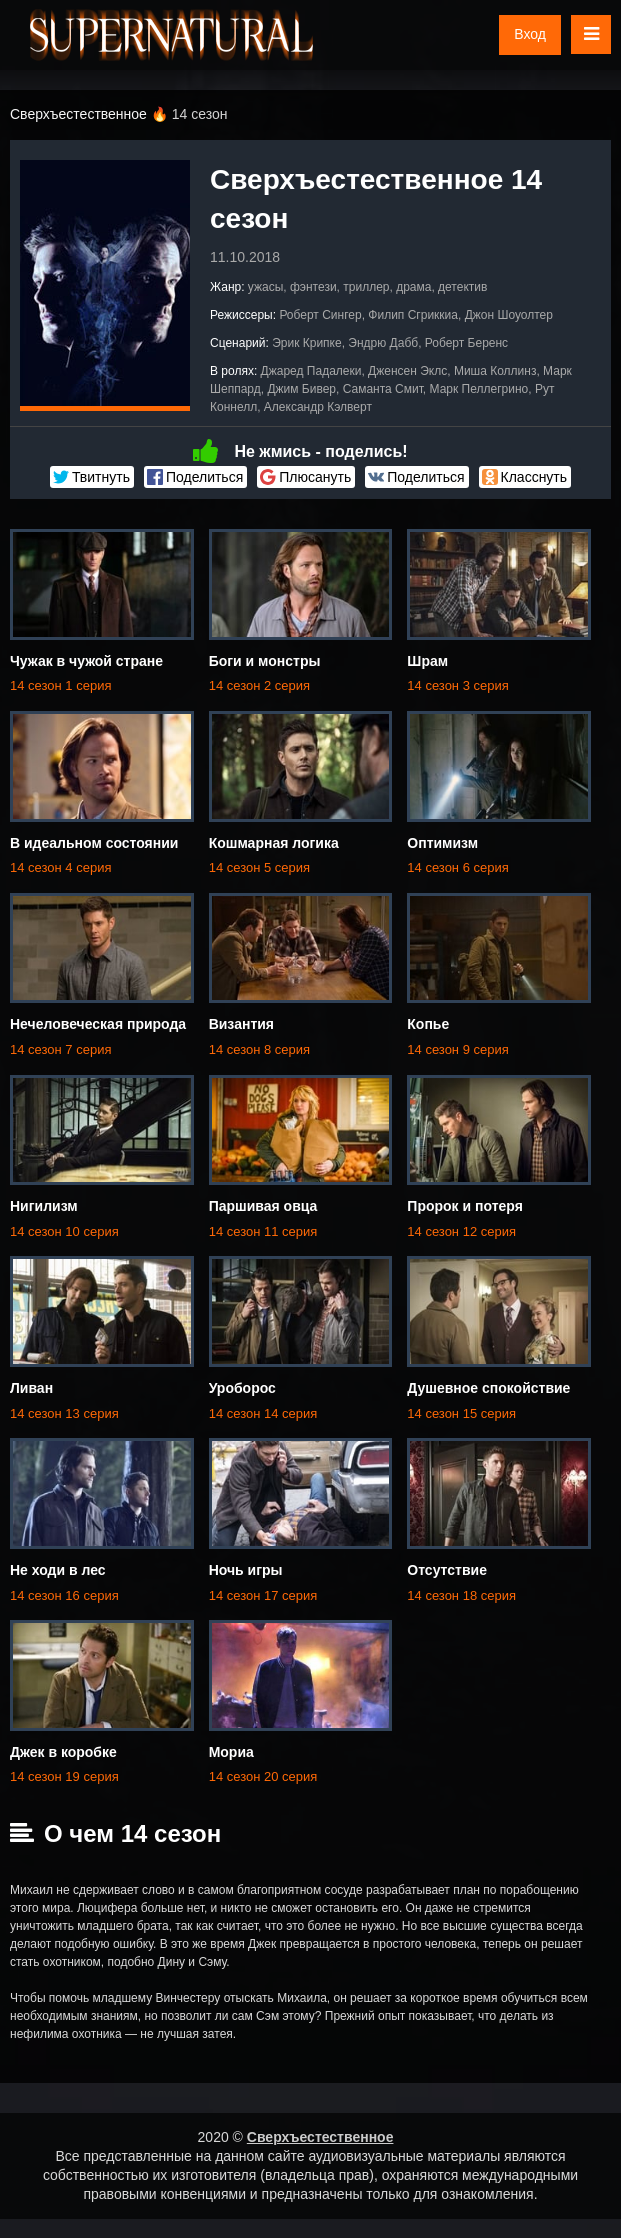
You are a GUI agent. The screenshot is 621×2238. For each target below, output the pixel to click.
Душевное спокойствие (488, 1388)
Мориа (231, 1752)
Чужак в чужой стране (86, 661)
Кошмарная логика (274, 843)
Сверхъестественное (320, 2137)
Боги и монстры (265, 661)
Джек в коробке (63, 1752)
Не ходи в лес (58, 1570)
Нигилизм (44, 1206)
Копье (428, 1024)
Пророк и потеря (465, 1206)
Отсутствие (447, 1570)
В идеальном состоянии (94, 843)
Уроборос (242, 1388)
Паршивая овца (263, 1206)
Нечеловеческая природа (98, 1024)
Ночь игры (246, 1570)
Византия (241, 1024)
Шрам (427, 661)
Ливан (31, 1388)
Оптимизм (442, 843)
